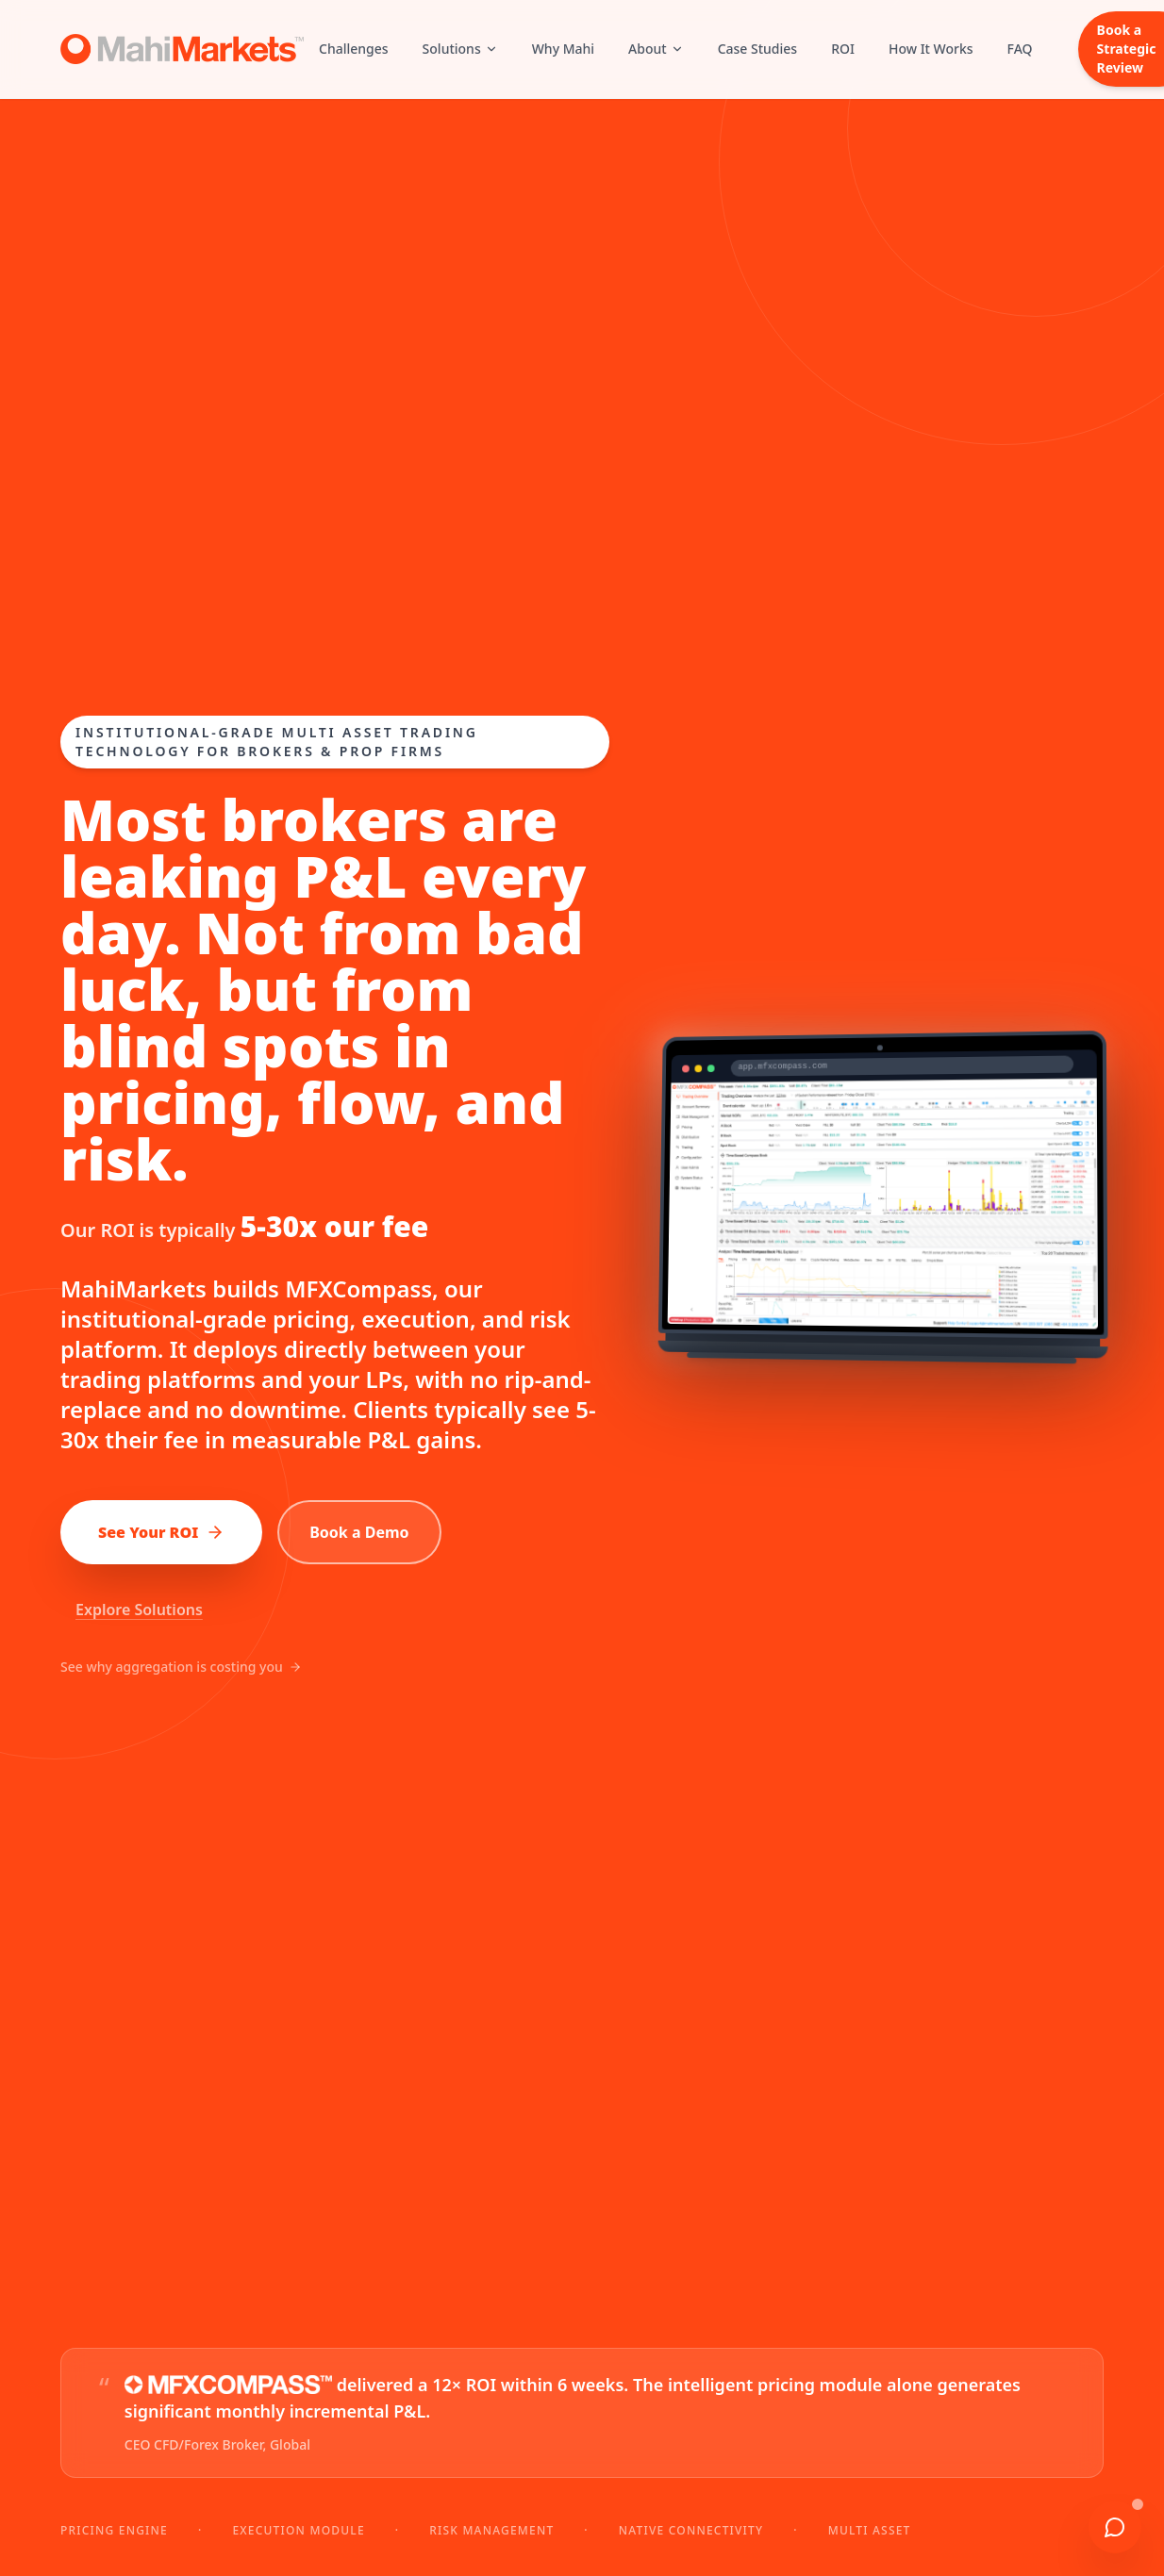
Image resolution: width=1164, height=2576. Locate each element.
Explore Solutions (139, 1609)
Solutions (460, 49)
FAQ (1020, 49)
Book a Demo (358, 1532)
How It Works (931, 49)
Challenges (354, 49)
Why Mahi (563, 49)
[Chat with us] (1115, 2527)
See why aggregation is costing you (181, 1667)
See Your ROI (161, 1532)
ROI (843, 49)
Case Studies (758, 49)
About (656, 49)
